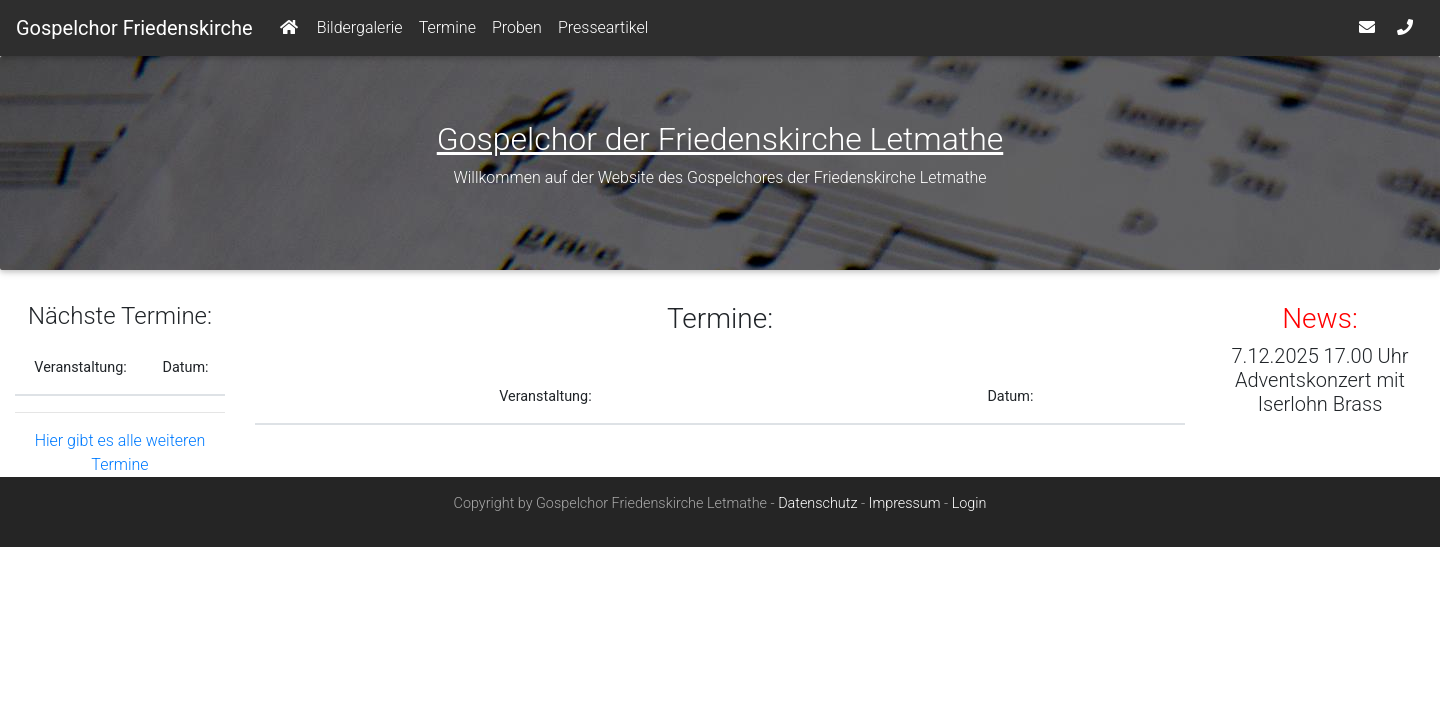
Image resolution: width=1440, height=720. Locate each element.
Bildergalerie (360, 31)
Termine (447, 31)
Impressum (905, 511)
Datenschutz (817, 511)
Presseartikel (603, 31)
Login (969, 511)
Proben (517, 31)
